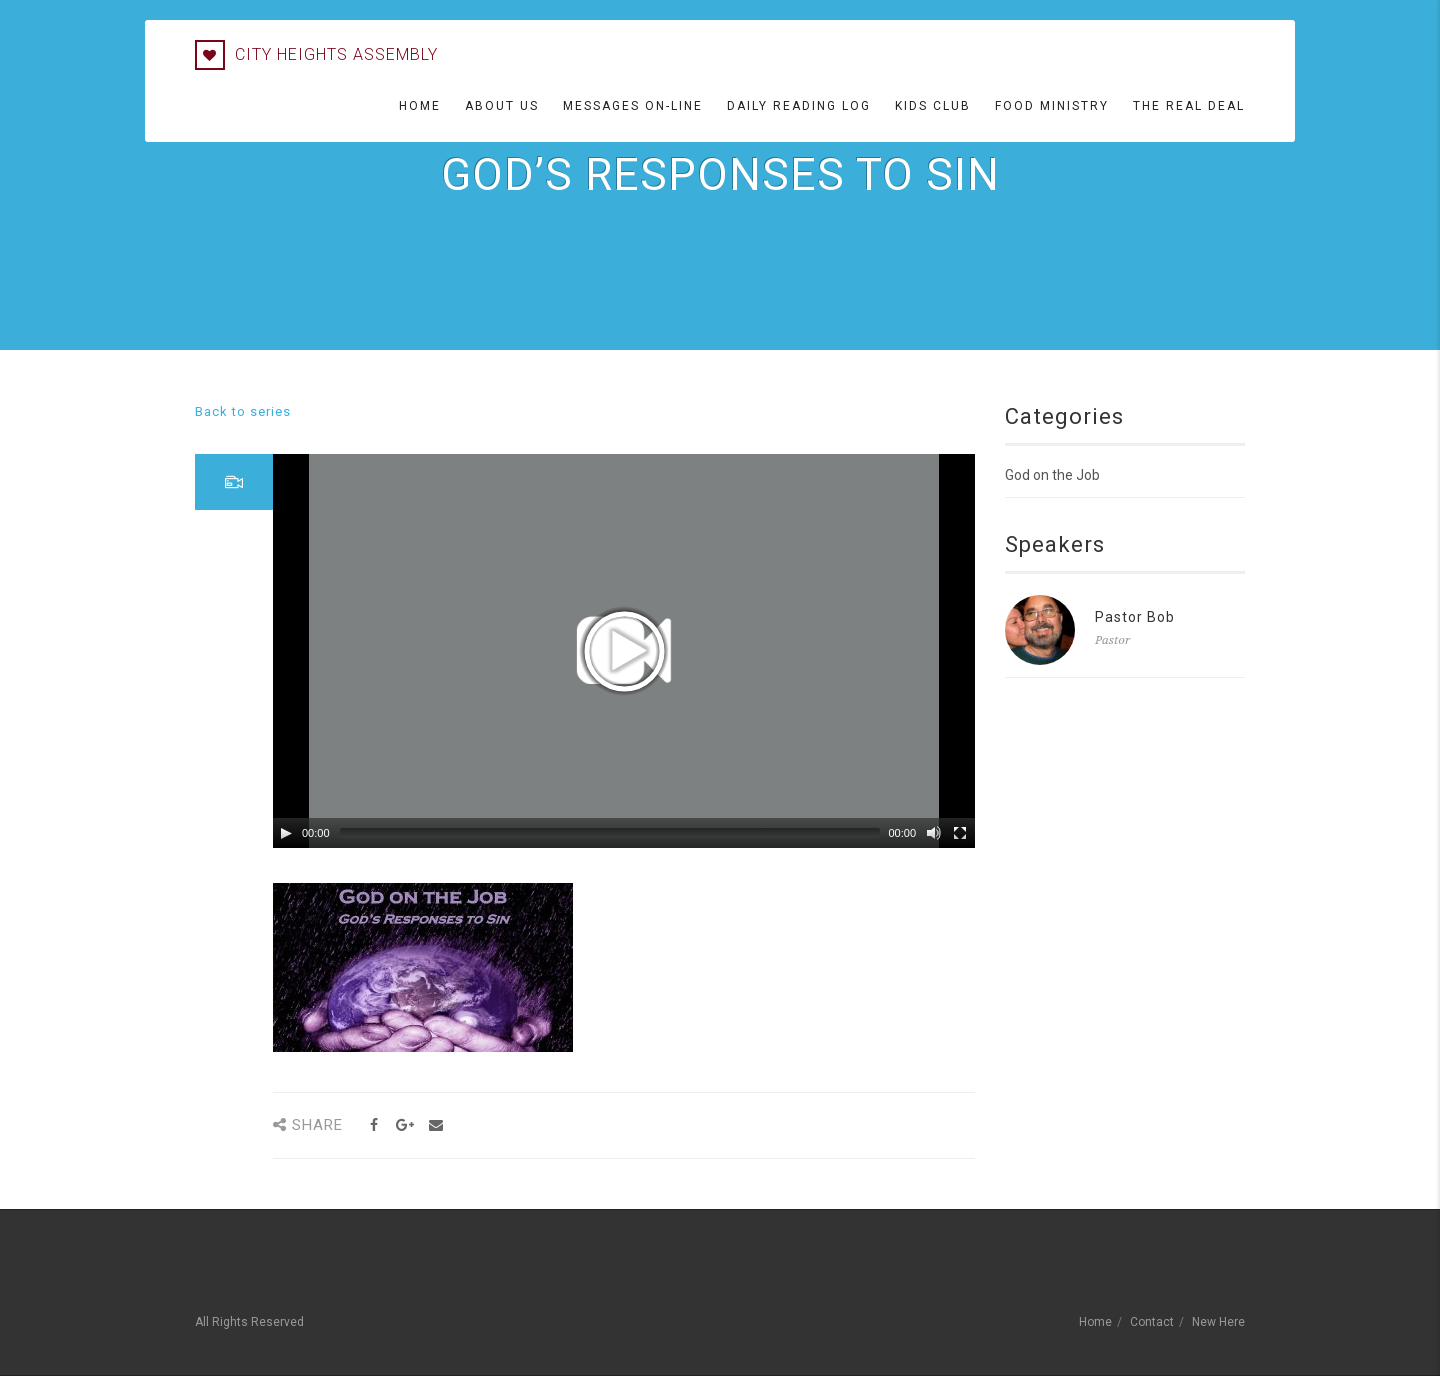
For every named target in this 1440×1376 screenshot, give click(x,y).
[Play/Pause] (286, 833)
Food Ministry (1052, 106)
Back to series (243, 411)
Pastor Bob (1135, 617)
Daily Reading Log (799, 106)
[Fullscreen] (960, 833)
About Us (502, 106)
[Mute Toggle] (934, 833)
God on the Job (1052, 475)
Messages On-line (633, 106)
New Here (1218, 1322)
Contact (1152, 1322)
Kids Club (933, 106)
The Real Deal (1189, 106)
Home (420, 106)
